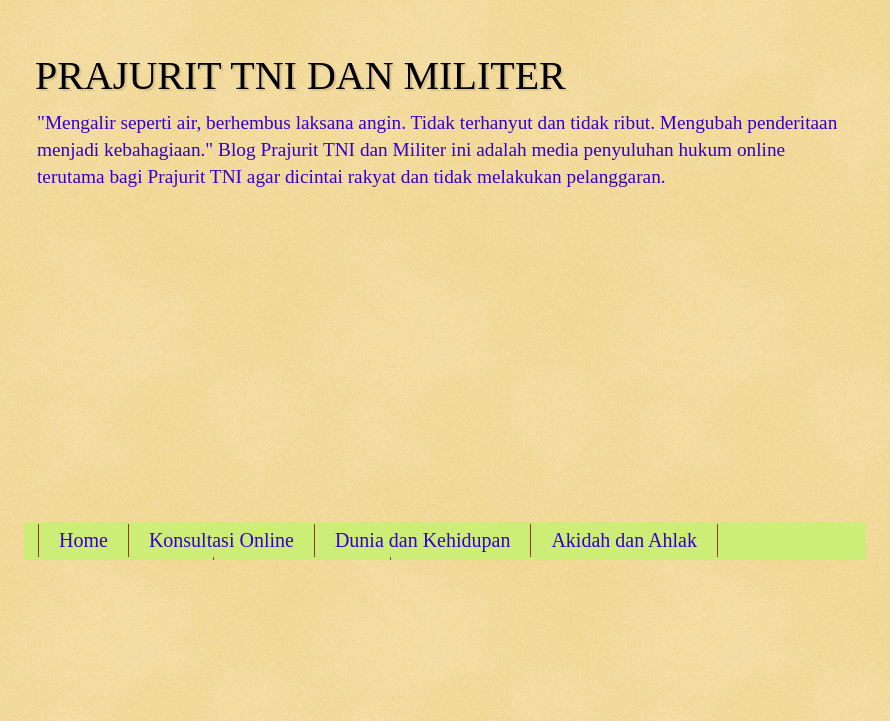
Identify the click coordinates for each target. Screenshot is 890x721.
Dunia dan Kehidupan (423, 540)
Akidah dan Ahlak (624, 540)
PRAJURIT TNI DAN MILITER (300, 75)
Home (83, 540)
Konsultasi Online (221, 540)
